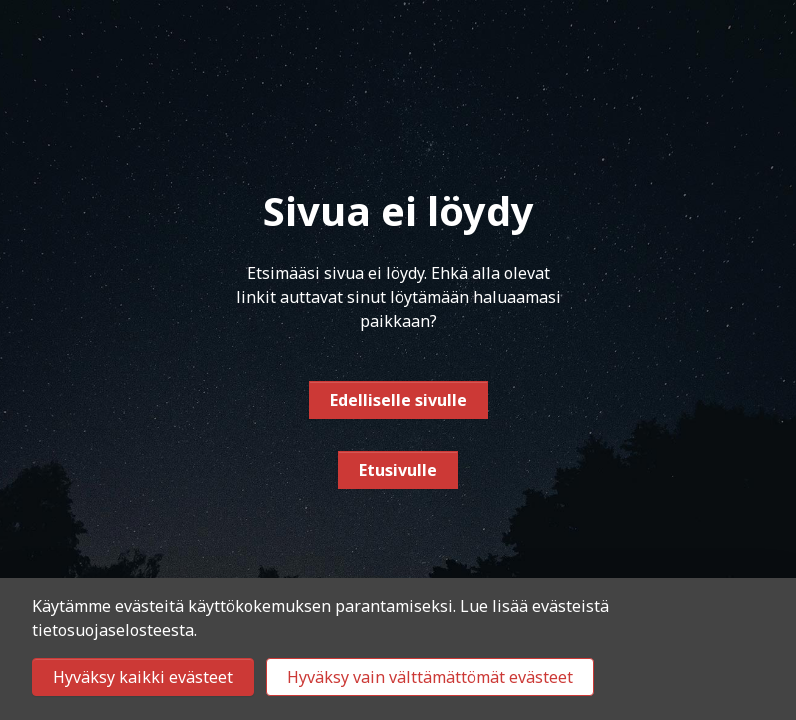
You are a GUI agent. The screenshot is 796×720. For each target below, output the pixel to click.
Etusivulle (398, 470)
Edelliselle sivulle (398, 400)
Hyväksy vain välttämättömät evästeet (430, 677)
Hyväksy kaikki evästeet (143, 677)
